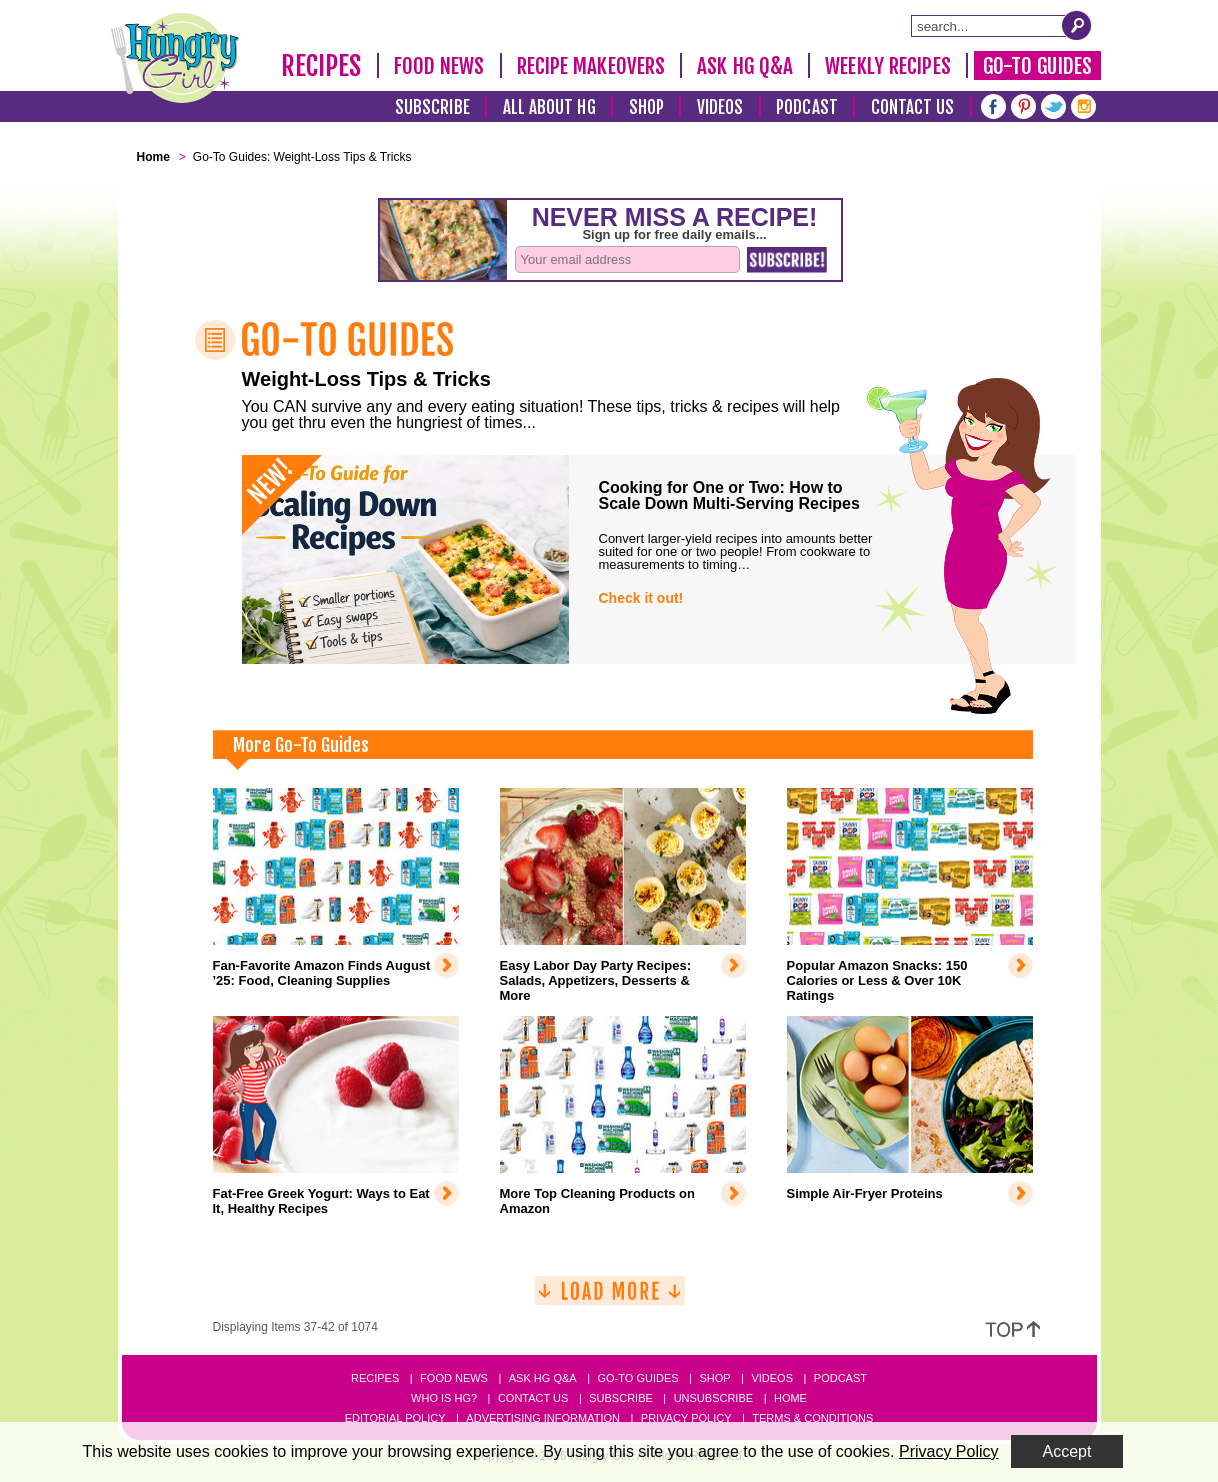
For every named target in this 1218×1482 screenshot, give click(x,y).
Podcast (807, 107)
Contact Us (913, 107)
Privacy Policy (686, 1418)
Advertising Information (543, 1418)
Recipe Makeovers (591, 66)
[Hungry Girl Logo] (175, 58)
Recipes (321, 66)
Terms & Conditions (812, 1418)
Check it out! (641, 598)
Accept (1067, 1451)
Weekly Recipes (887, 66)
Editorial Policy (395, 1418)
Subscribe (432, 107)
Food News (439, 66)
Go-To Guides (1037, 66)
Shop (646, 107)
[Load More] (610, 1298)
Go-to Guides (637, 1378)
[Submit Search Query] (1077, 25)
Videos (720, 107)
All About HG (549, 107)
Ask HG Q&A (745, 66)
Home (790, 1398)
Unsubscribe (713, 1398)
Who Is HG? (444, 1398)
